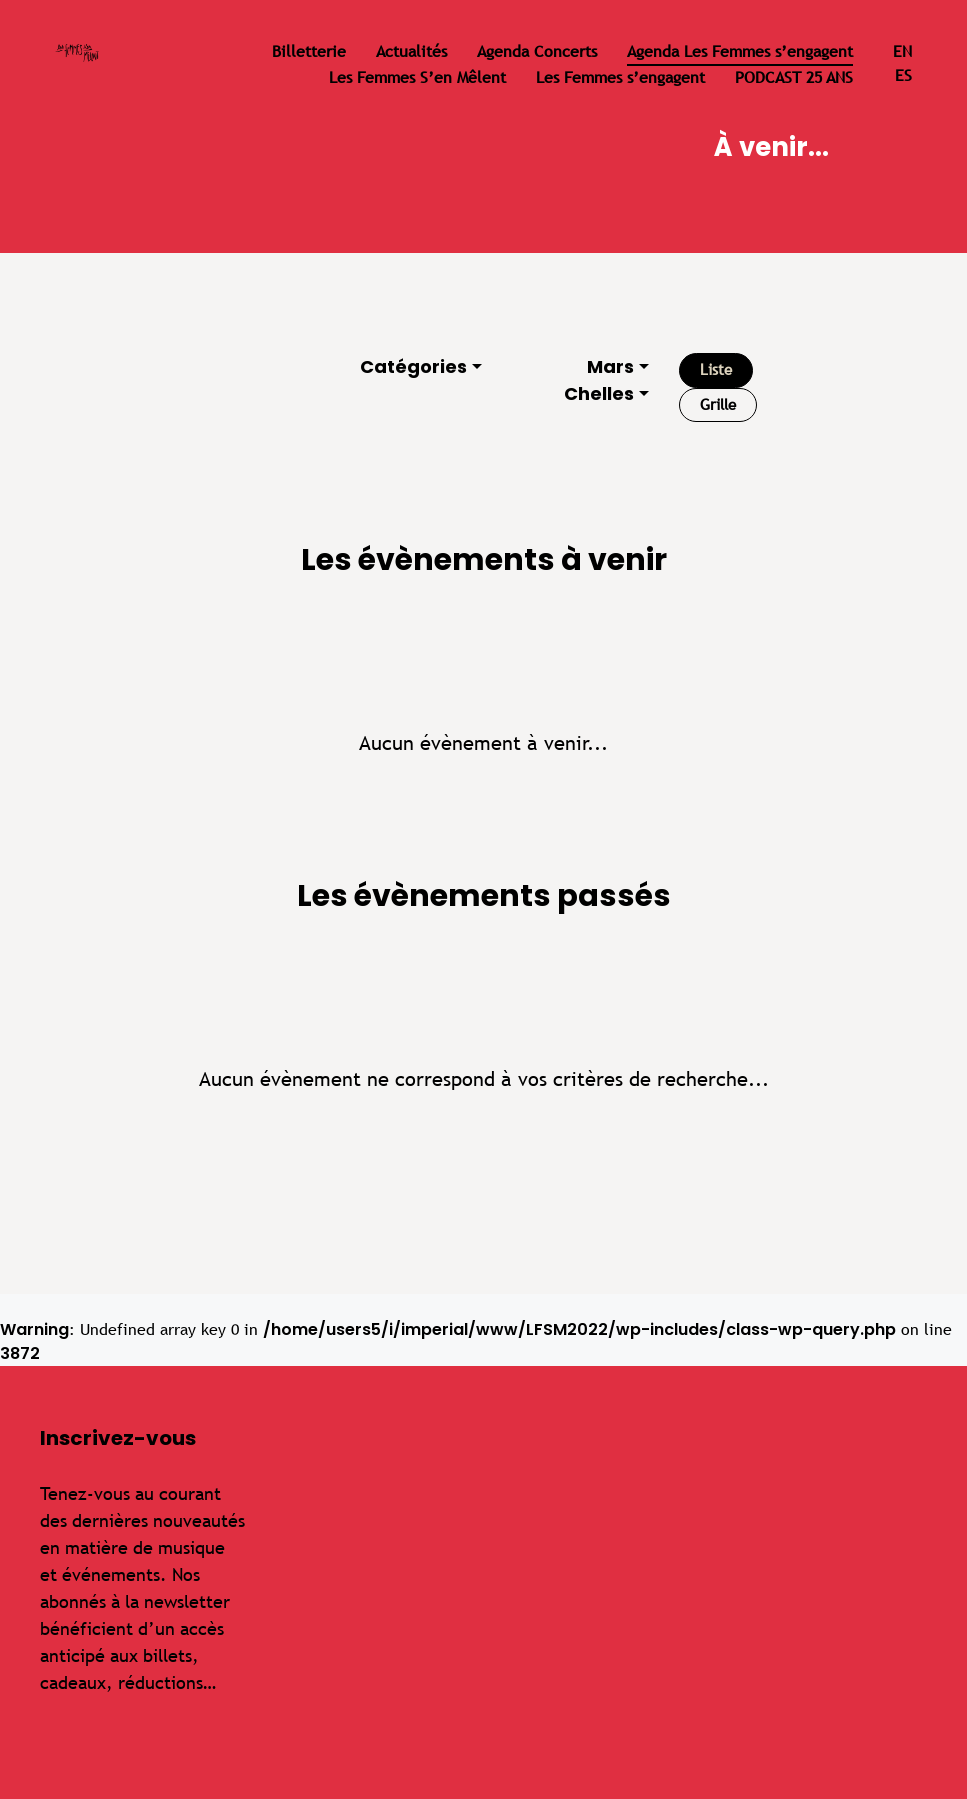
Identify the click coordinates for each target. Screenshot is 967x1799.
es (903, 75)
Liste (716, 369)
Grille (718, 404)
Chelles (599, 393)
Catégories (413, 366)
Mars (610, 366)
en (902, 51)
